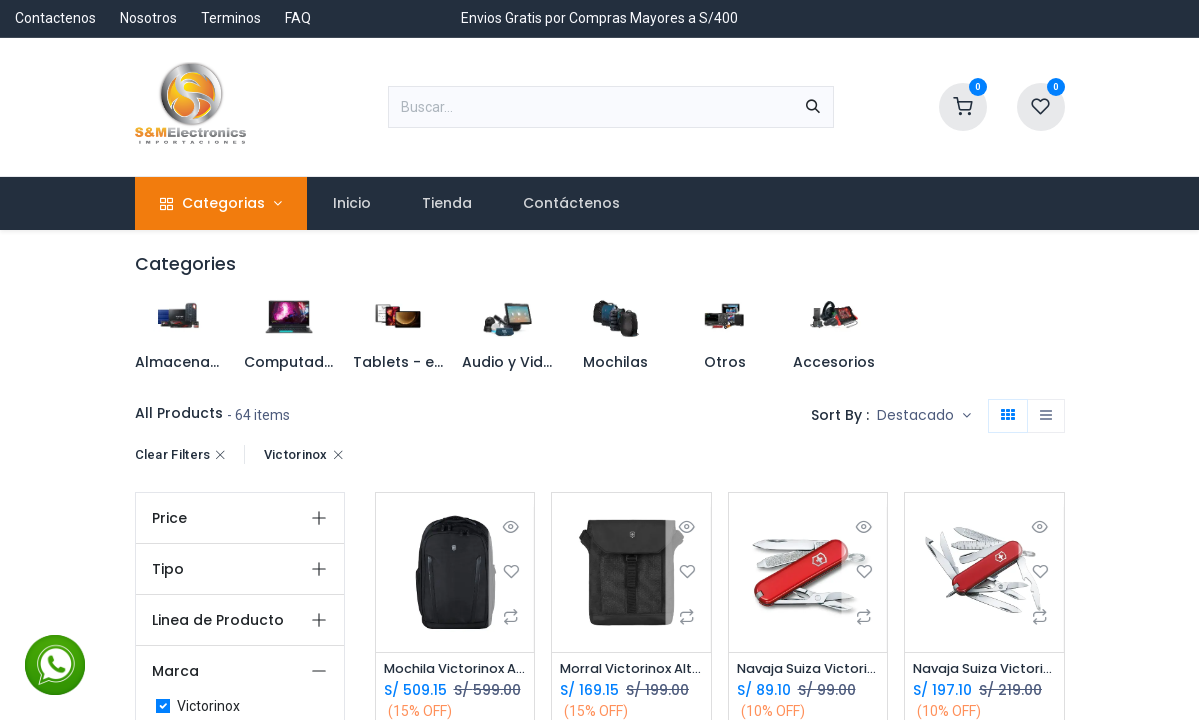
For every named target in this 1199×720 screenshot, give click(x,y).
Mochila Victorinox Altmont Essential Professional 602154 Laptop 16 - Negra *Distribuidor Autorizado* (455, 669)
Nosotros (148, 18)
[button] (924, 416)
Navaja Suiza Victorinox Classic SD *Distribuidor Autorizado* (808, 669)
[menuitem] (351, 203)
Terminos (231, 18)
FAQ (298, 18)
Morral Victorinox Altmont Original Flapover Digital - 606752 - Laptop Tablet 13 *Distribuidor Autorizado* (631, 669)
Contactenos (55, 18)
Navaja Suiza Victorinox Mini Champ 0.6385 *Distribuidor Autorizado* (984, 669)
